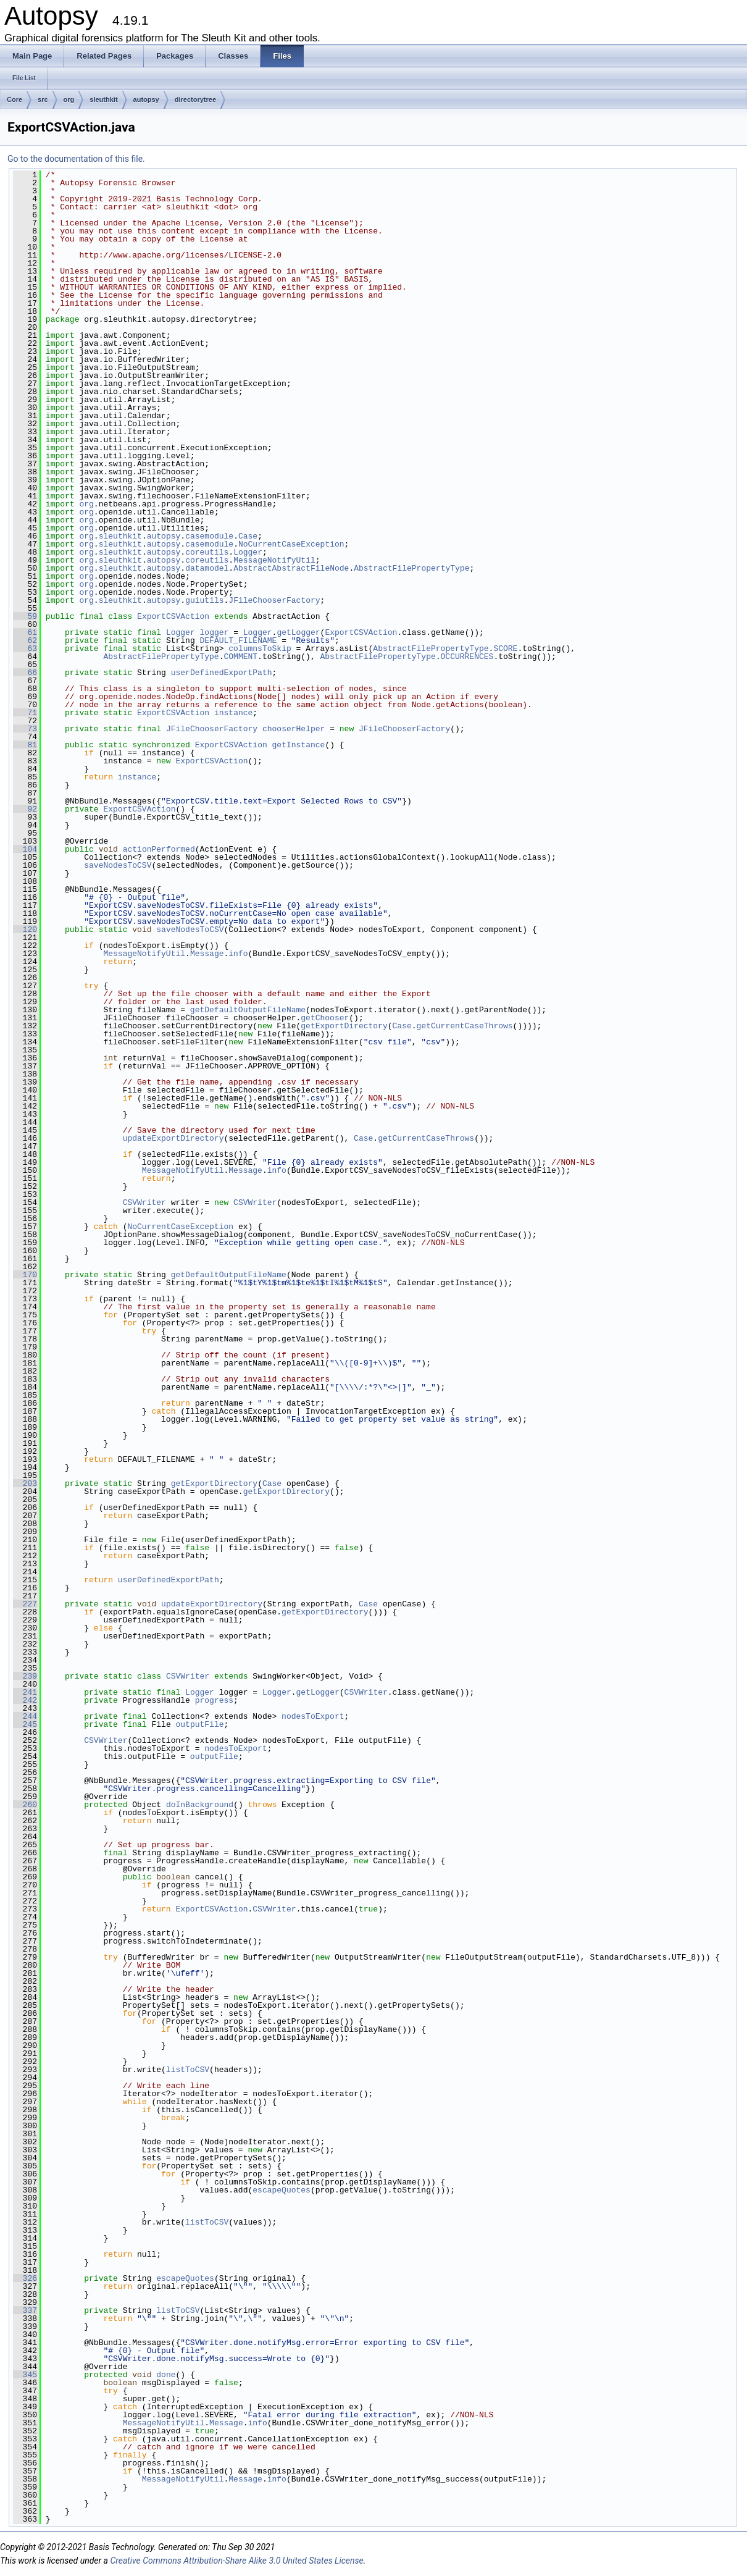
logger (214, 632)
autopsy (146, 99)
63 (25, 648)
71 (25, 712)
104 (25, 849)
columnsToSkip (259, 648)
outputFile (199, 1724)
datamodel (206, 568)
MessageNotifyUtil (274, 560)
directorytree (195, 99)
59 (25, 616)
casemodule (209, 536)
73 (25, 728)
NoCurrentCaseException (291, 544)
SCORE (505, 648)
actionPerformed (159, 849)
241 (25, 1692)
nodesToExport (313, 1716)
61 (25, 632)
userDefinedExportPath (221, 672)
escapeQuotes (281, 2190)
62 (25, 640)
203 (25, 1483)
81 (25, 744)
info (238, 953)
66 (25, 672)
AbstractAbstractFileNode (291, 568)
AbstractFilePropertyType (411, 568)
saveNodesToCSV (117, 865)
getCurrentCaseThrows (464, 1025)
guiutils (204, 600)
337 (25, 2310)
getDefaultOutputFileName (248, 1009)
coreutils (206, 552)
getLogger (298, 632)
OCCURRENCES (466, 656)
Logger (247, 552)
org (69, 99)
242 (25, 1700)
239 (25, 1676)
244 (25, 1716)
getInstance (298, 744)
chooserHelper (293, 728)
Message (207, 953)
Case (247, 536)
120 (25, 929)
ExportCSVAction (173, 616)
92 (25, 809)
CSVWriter (144, 1202)
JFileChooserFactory (274, 600)
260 (25, 1804)
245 (25, 1724)
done (165, 2374)
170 (25, 1274)
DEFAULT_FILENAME (238, 640)
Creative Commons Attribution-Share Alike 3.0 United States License (236, 2561)
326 (25, 2278)
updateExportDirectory (173, 1138)
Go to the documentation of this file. (76, 159)
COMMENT (240, 656)
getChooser (325, 1017)
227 (25, 1603)
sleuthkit (103, 99)
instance (233, 712)
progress (214, 1700)
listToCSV (187, 2069)
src (43, 99)
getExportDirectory (344, 1025)
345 (25, 2374)
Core (14, 99)
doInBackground (199, 1804)
